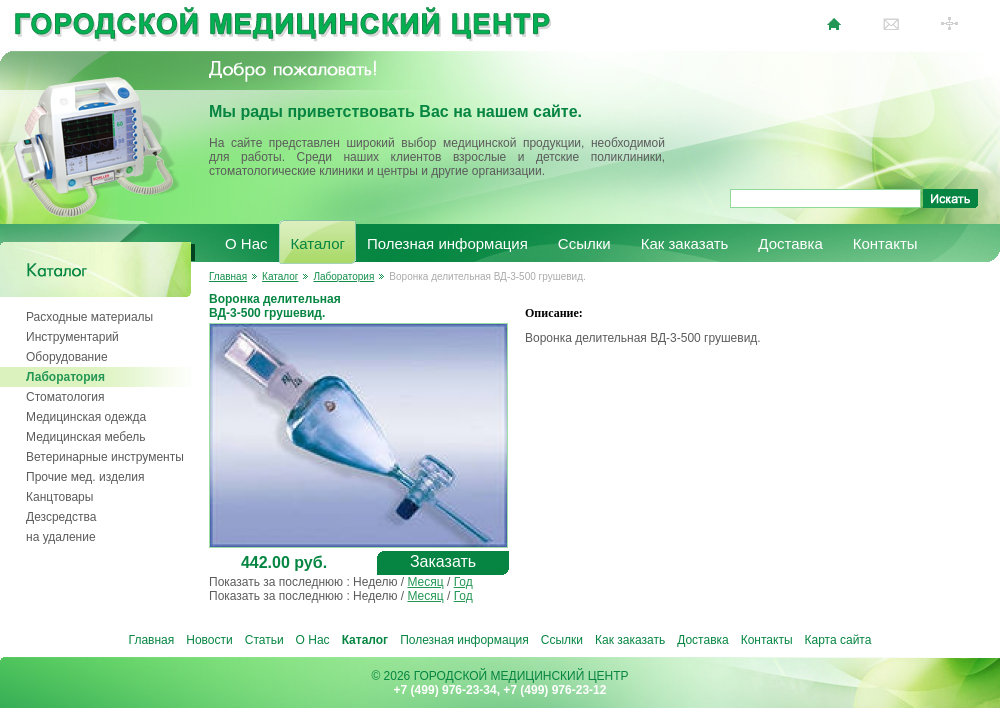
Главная (228, 276)
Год (463, 582)
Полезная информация (447, 243)
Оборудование (67, 357)
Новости (209, 640)
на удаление (61, 537)
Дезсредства (61, 517)
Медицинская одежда (86, 417)
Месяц (425, 582)
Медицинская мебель (86, 437)
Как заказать (685, 243)
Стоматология (65, 397)
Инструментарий (72, 337)
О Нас (246, 243)
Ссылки (584, 243)
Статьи (264, 640)
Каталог (318, 243)
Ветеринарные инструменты (105, 457)
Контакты (885, 243)
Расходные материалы (89, 317)
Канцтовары (59, 497)
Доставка (790, 243)
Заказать (443, 561)
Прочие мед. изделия (85, 477)
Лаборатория (65, 377)
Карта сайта (838, 640)
